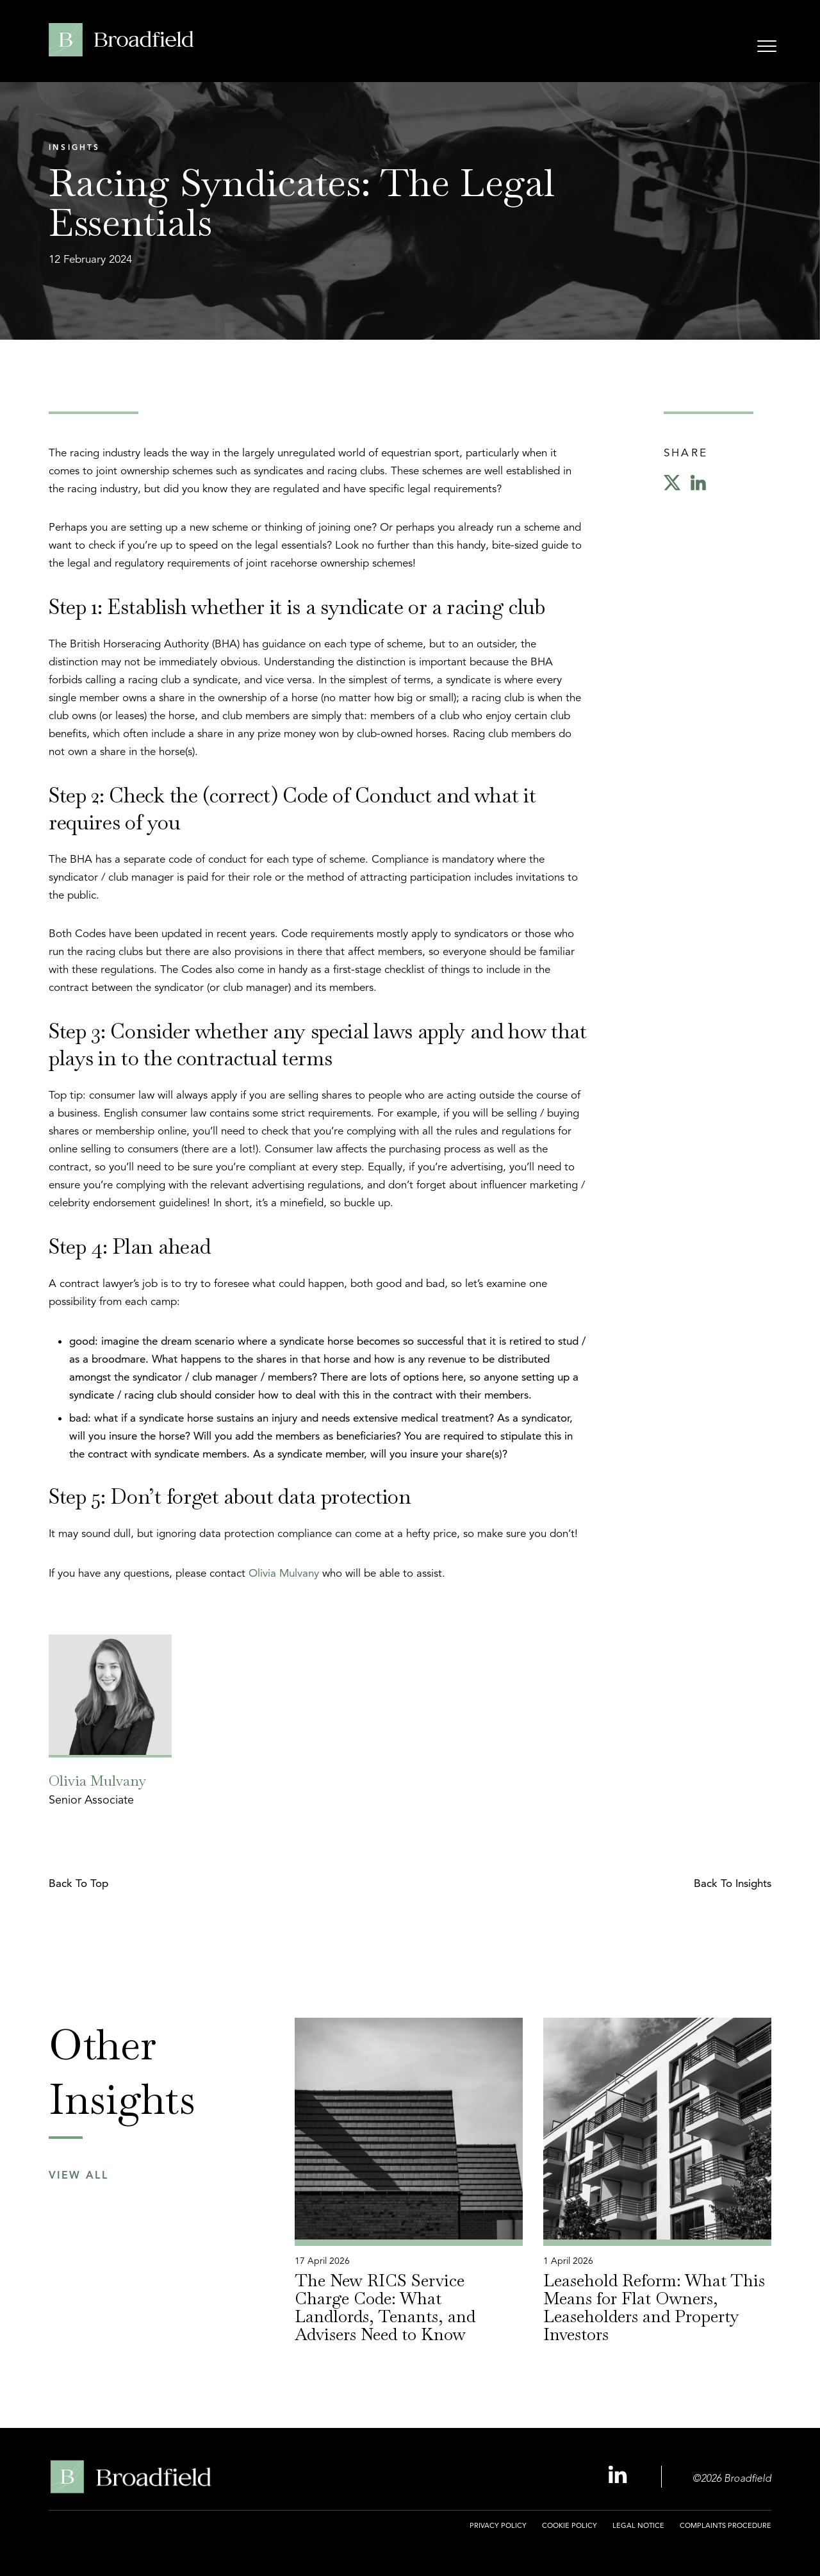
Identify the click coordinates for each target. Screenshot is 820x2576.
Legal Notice (638, 2525)
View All (78, 2176)
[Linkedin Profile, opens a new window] (619, 2476)
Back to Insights (732, 1883)
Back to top (78, 1883)
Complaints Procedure (725, 2525)
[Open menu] (766, 48)
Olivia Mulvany (284, 1572)
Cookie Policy (569, 2525)
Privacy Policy (498, 2525)
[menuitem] (498, 2533)
